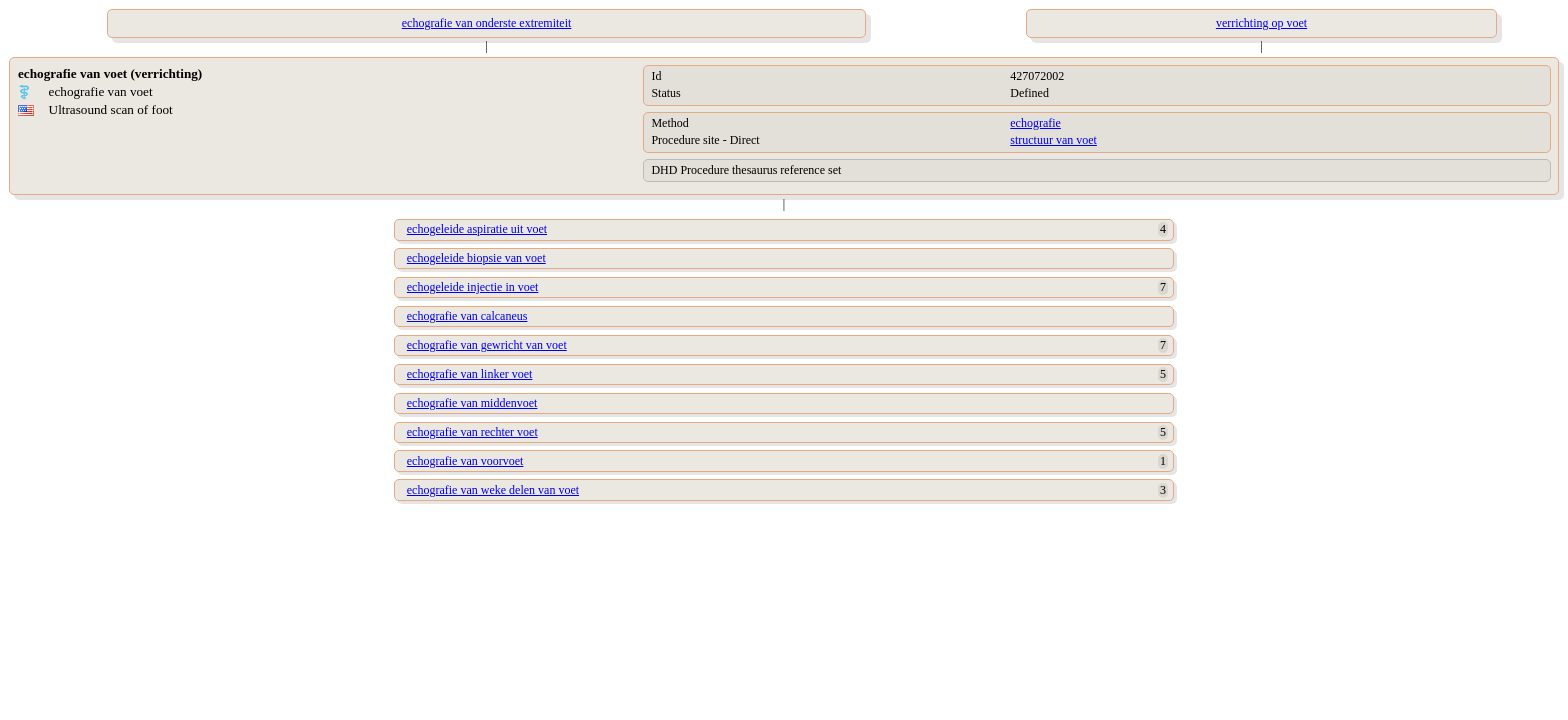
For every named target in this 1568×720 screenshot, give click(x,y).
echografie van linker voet (470, 374)
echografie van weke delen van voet (493, 490)
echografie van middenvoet (472, 403)
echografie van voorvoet (465, 461)
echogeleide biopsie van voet (476, 258)
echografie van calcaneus (467, 316)
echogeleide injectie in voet (473, 287)
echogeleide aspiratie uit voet (477, 229)
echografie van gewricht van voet (487, 345)
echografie (1035, 123)
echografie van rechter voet (472, 432)
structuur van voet (1053, 140)
